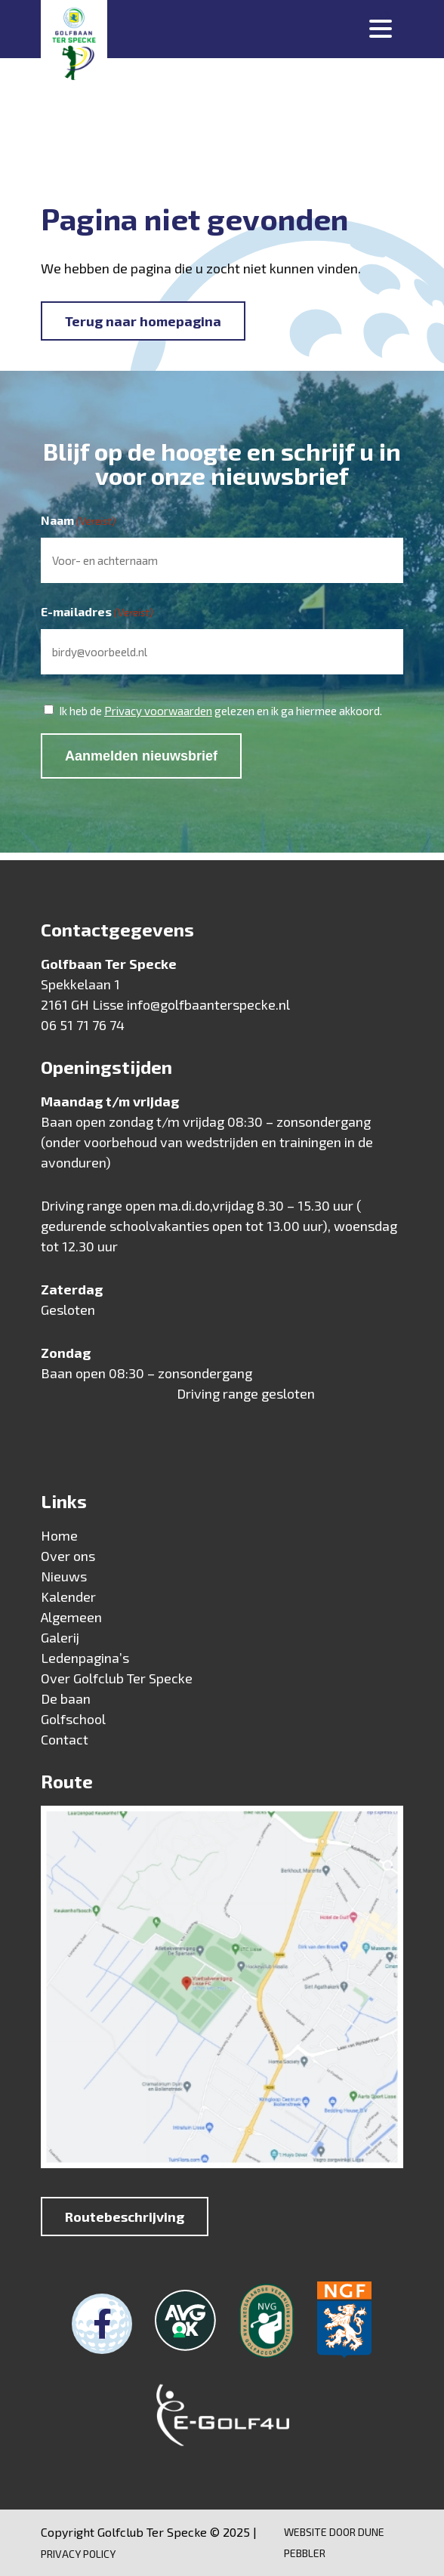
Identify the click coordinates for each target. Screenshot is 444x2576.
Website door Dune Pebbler (334, 2542)
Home (59, 1535)
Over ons (68, 1555)
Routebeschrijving (124, 2216)
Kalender (68, 1596)
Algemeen (71, 1617)
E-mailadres (97, 612)
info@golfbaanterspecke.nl (208, 1004)
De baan (66, 1698)
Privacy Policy (78, 2553)
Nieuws (64, 1576)
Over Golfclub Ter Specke (117, 1678)
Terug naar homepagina (143, 321)
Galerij (60, 1637)
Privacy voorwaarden (158, 710)
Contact (64, 1739)
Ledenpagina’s (85, 1657)
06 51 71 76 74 (83, 1025)
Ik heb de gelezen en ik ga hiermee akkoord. (220, 710)
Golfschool (73, 1719)
